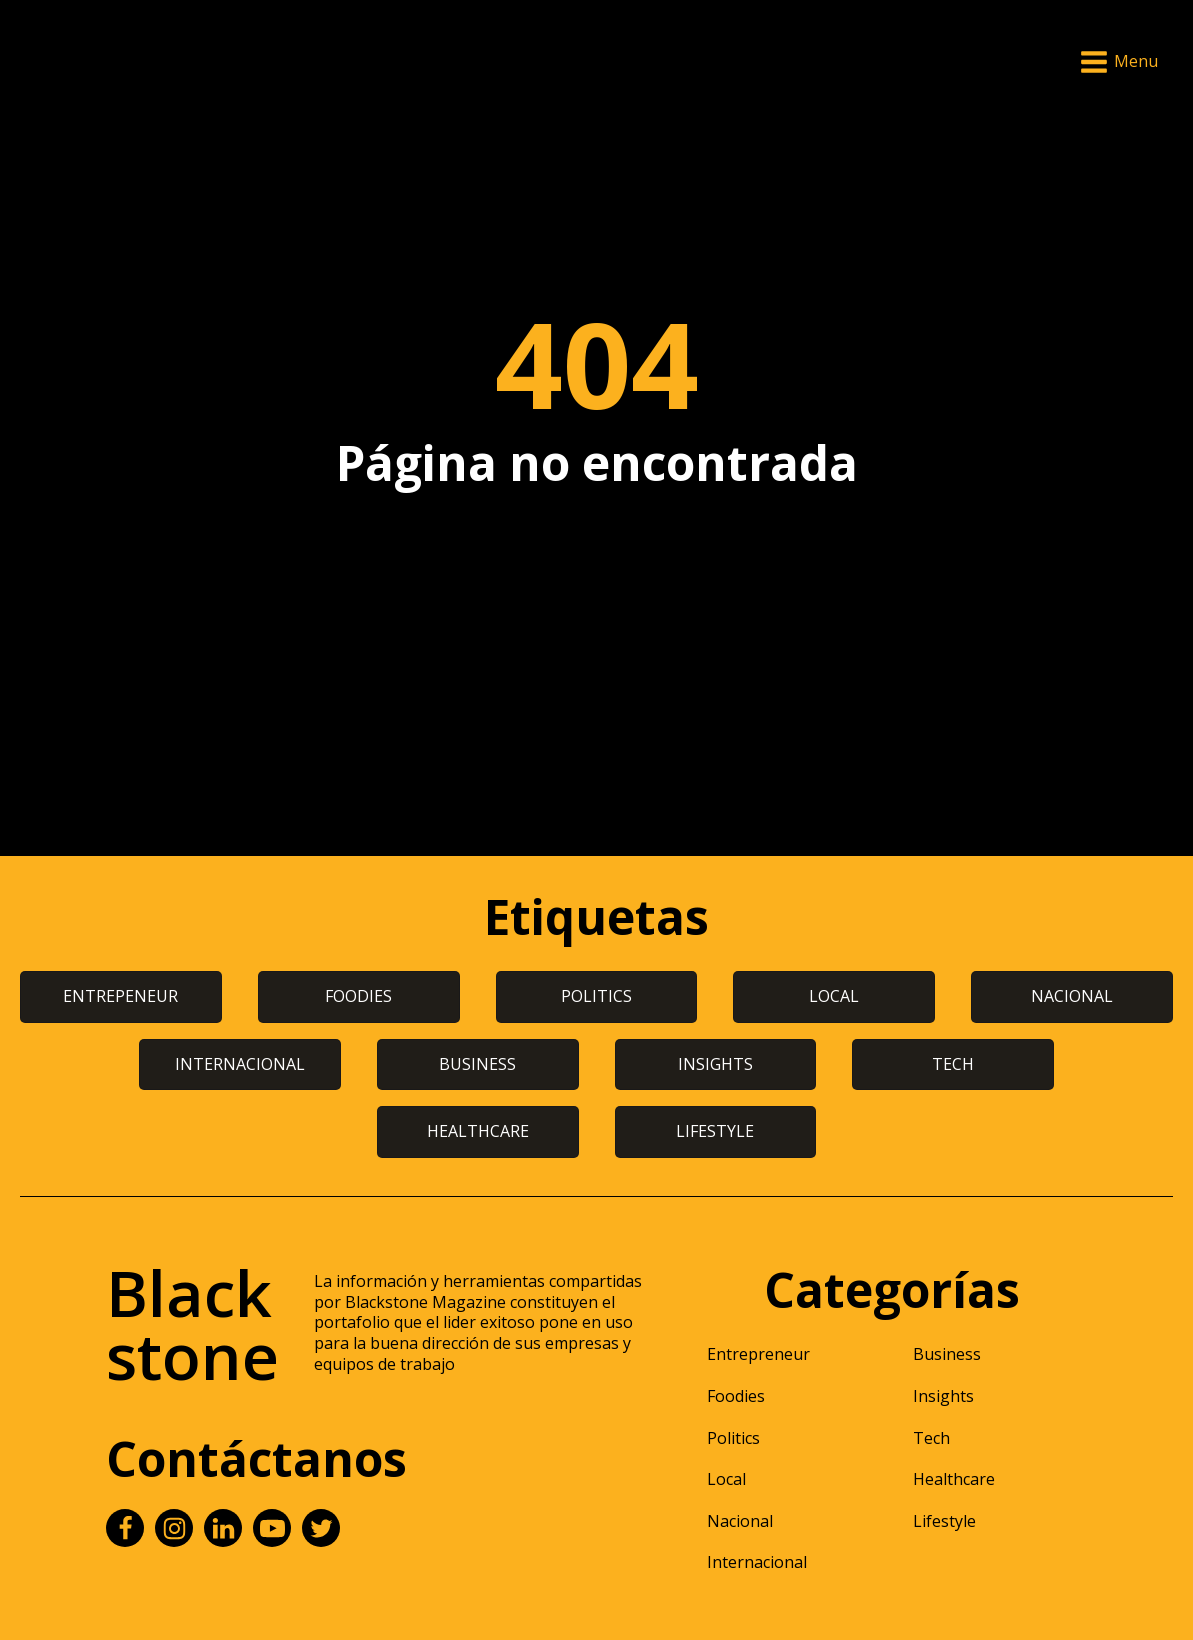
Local (726, 1479)
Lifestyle (944, 1521)
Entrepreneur (758, 1354)
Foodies (736, 1396)
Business (947, 1354)
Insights (943, 1396)
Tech (931, 1438)
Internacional (757, 1562)
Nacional (740, 1521)
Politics (733, 1438)
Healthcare (954, 1479)
